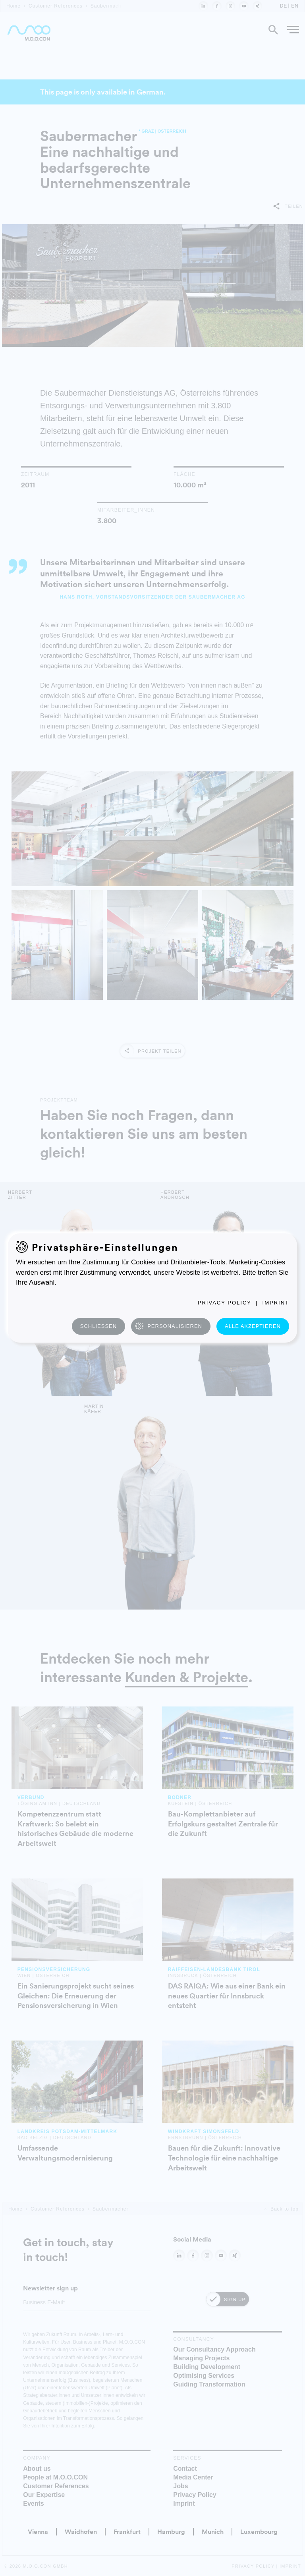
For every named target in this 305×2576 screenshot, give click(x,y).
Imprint (276, 1303)
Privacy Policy (224, 1303)
